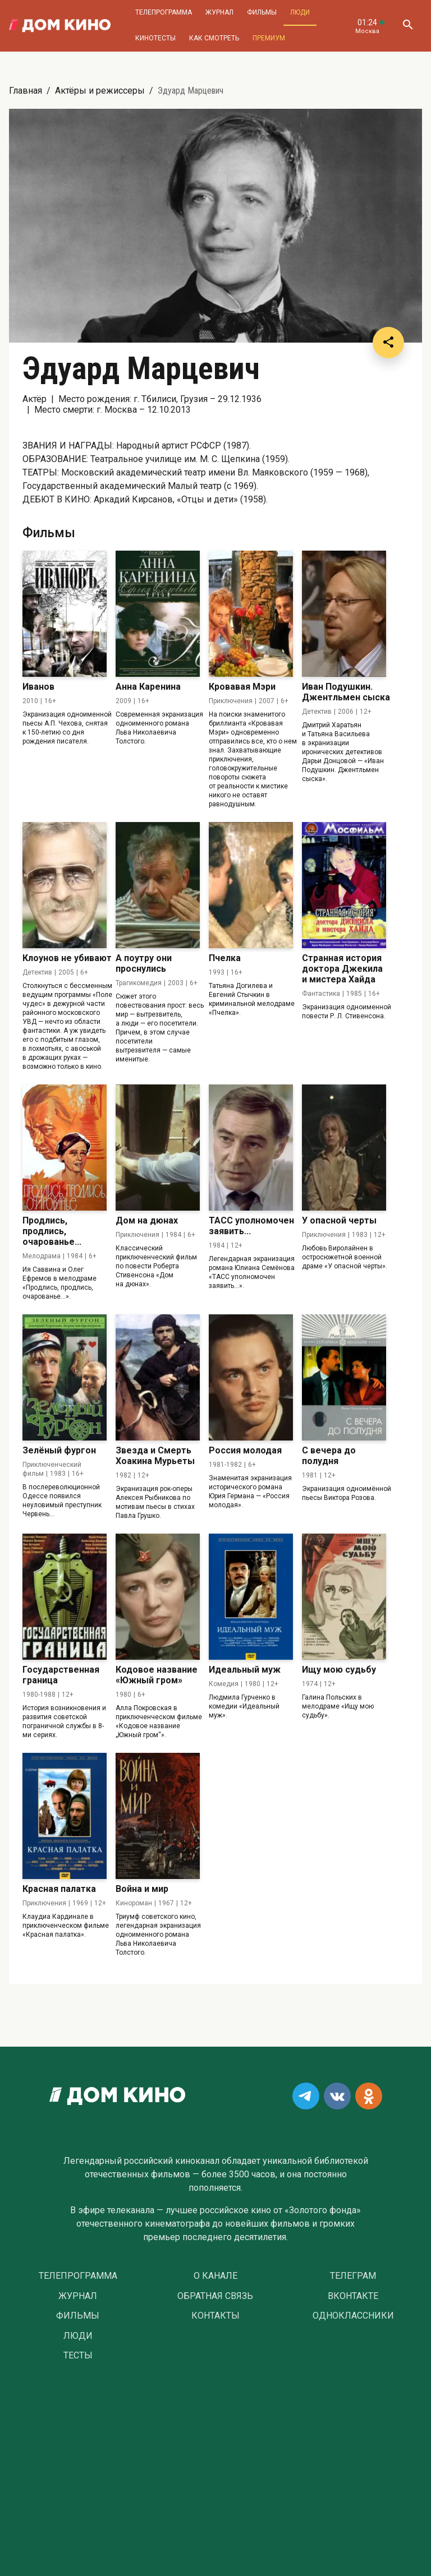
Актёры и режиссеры (100, 90)
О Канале (215, 2276)
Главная (25, 90)
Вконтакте (353, 2296)
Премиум (269, 38)
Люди (300, 12)
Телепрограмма (163, 12)
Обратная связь (215, 2296)
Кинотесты (155, 38)
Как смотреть (214, 38)
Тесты (78, 2356)
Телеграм (353, 2276)
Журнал (219, 12)
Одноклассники (353, 2316)
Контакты (215, 2316)
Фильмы (262, 12)
